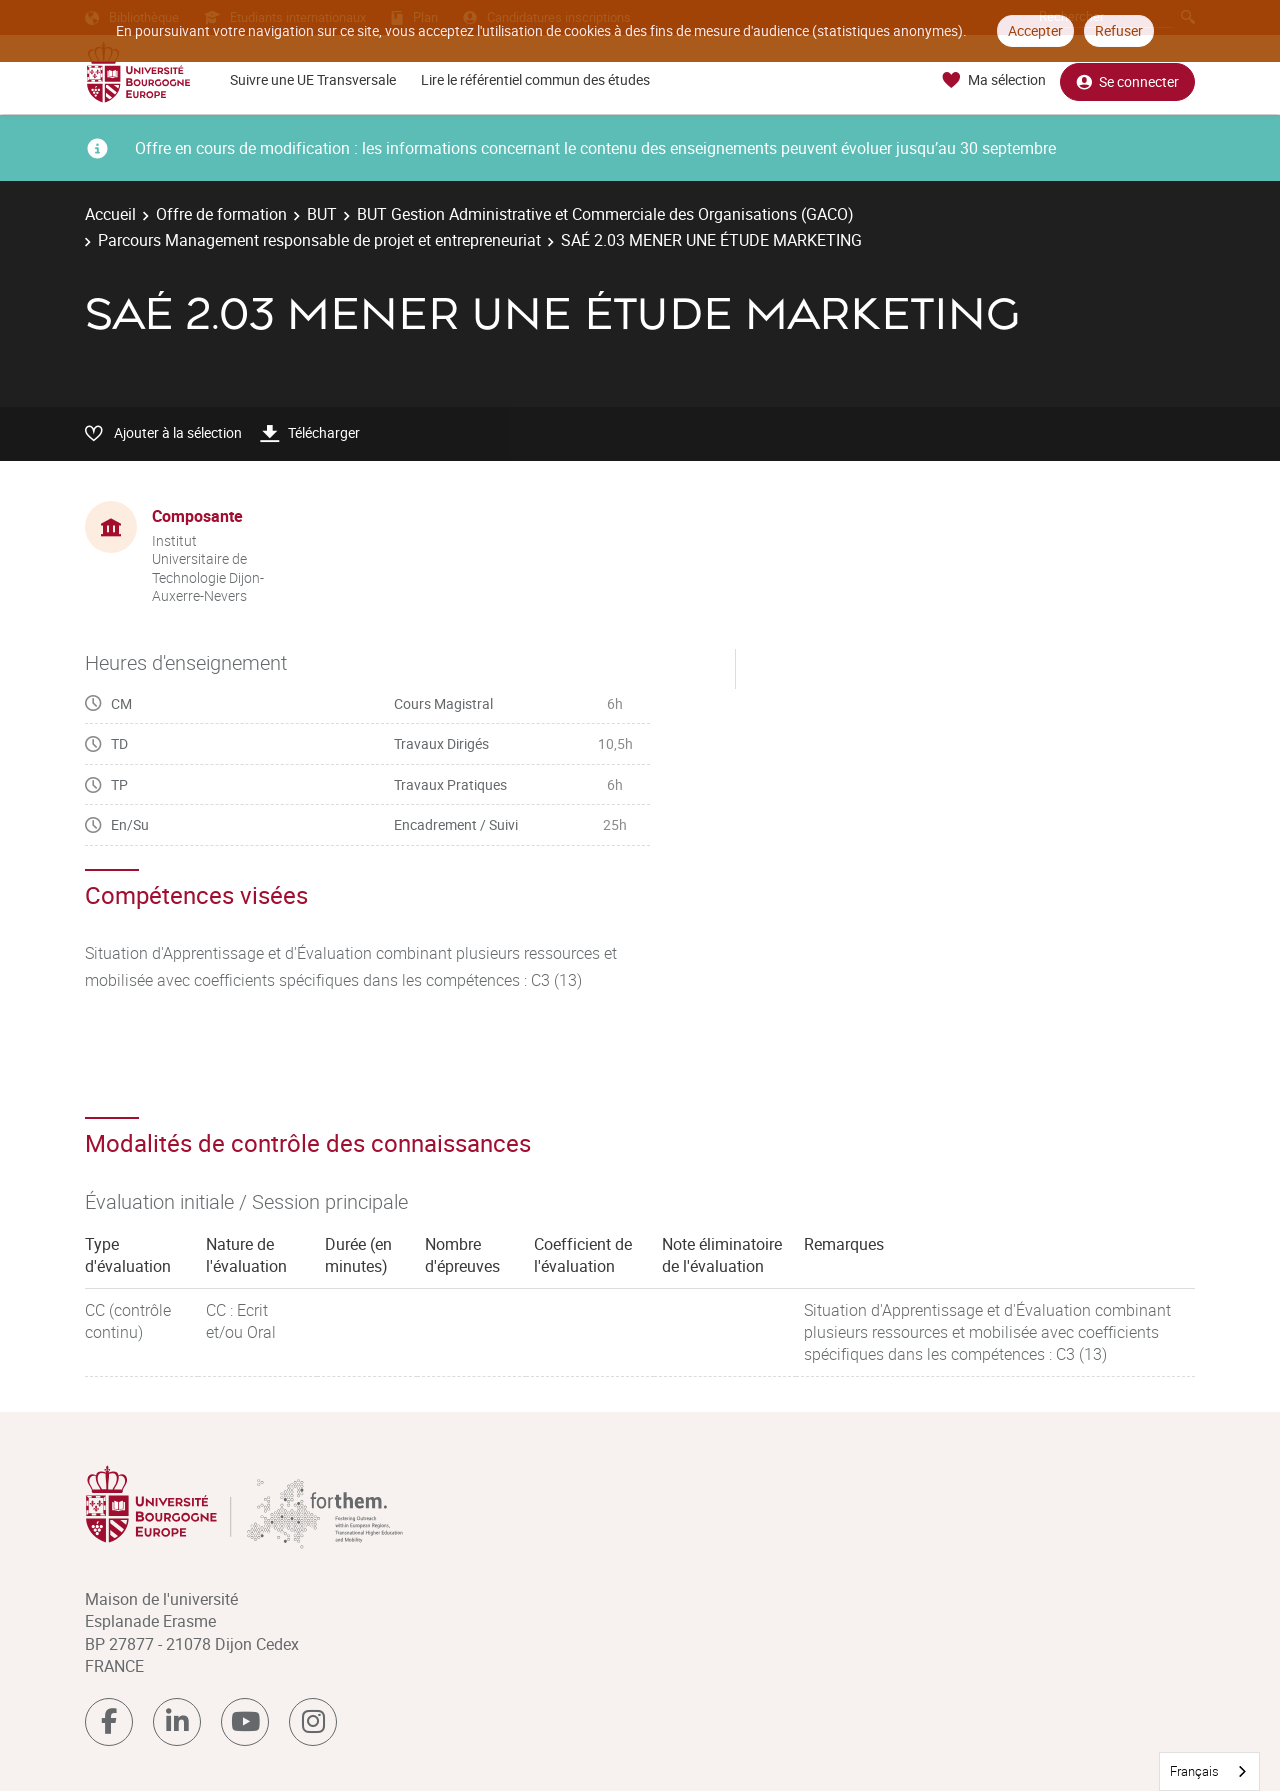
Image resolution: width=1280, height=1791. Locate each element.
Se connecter (1127, 80)
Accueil (110, 214)
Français (1194, 1771)
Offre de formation (221, 214)
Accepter (1035, 30)
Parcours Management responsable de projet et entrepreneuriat (319, 240)
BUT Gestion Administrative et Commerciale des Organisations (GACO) (605, 214)
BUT (322, 214)
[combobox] (1209, 1771)
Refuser (1119, 30)
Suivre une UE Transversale (313, 79)
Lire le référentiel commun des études (535, 79)
